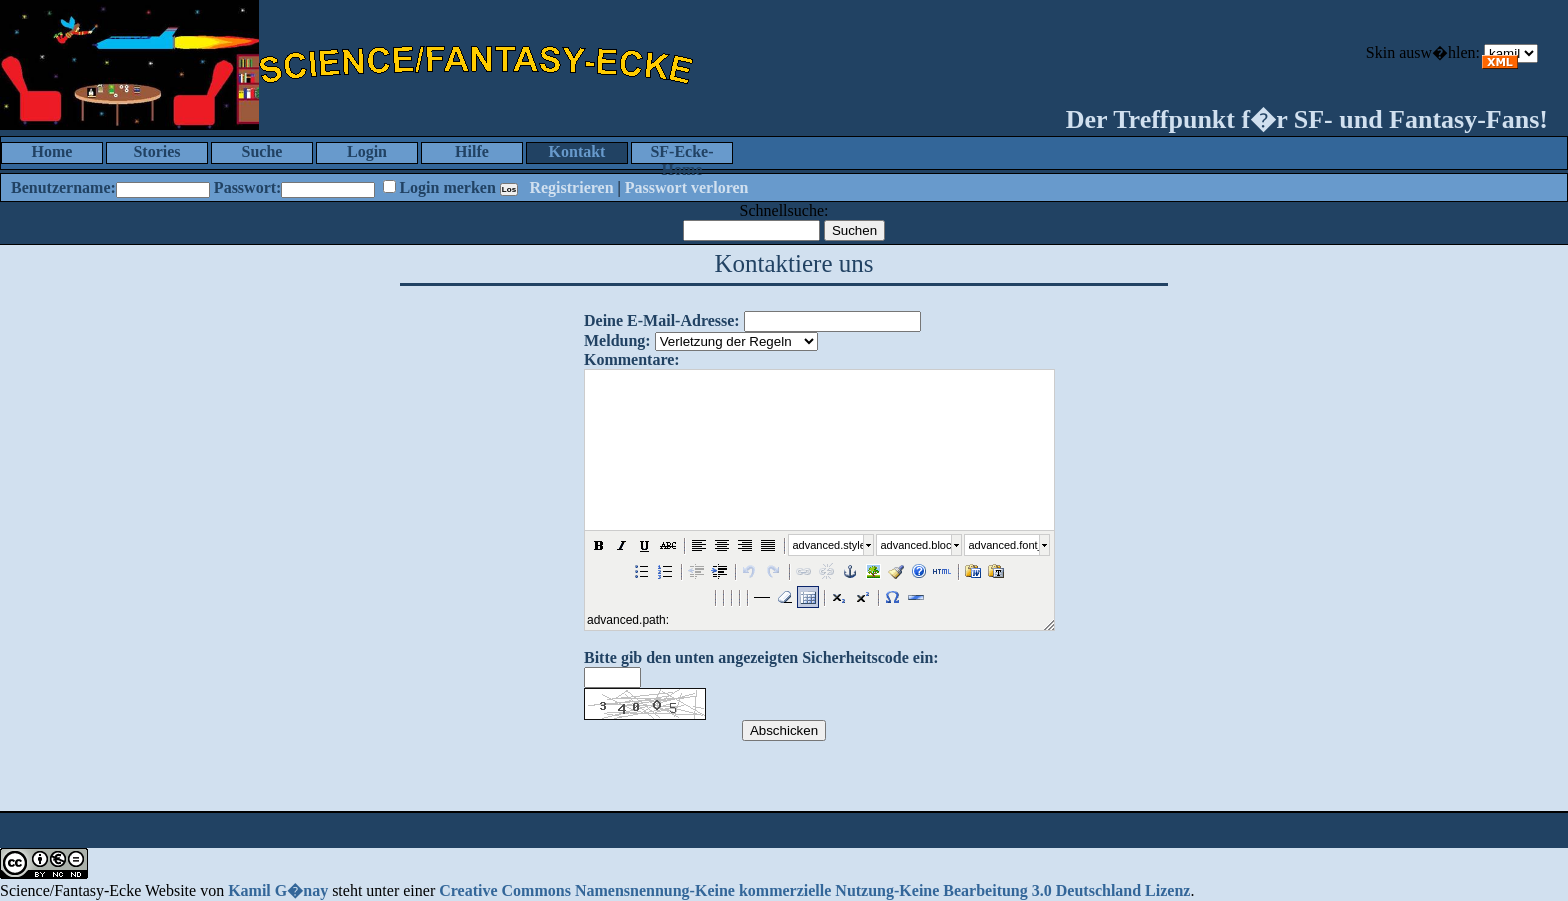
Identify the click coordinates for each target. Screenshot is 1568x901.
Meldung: (617, 340)
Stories (156, 151)
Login (367, 151)
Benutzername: (63, 187)
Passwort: (248, 187)
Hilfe (472, 151)
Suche (262, 151)
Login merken (447, 187)
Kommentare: (632, 359)
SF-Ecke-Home (681, 153)
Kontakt (577, 151)
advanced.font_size (1004, 545)
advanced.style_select (828, 545)
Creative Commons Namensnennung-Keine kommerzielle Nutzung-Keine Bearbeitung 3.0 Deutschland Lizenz (814, 890)
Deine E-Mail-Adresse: (662, 320)
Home (52, 151)
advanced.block (916, 545)
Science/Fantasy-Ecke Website (98, 890)
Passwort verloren (687, 187)
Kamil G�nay (278, 890)
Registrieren (571, 187)
